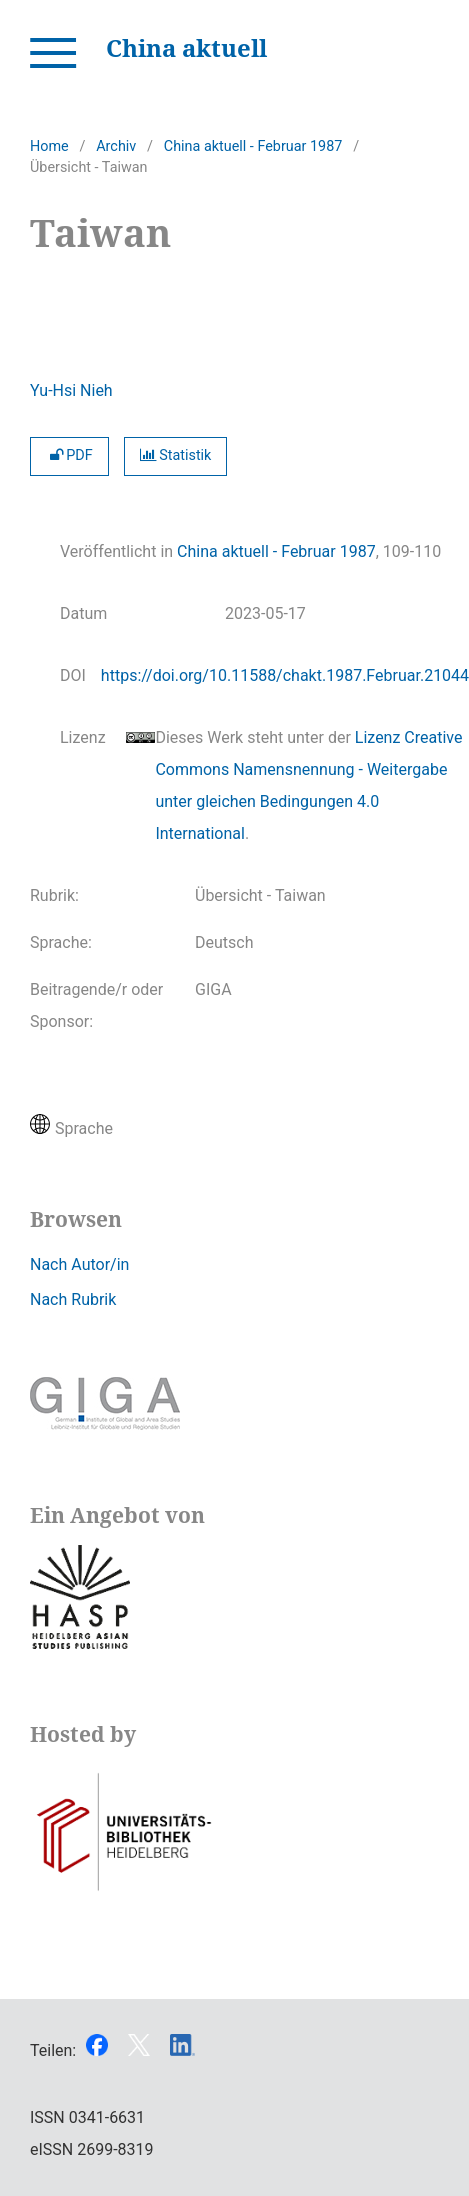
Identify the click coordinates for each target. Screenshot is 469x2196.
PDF (69, 455)
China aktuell (186, 47)
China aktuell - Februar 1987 (253, 146)
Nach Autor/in (79, 1264)
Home (49, 146)
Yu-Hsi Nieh (71, 390)
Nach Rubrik (73, 1299)
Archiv (116, 146)
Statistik (176, 455)
